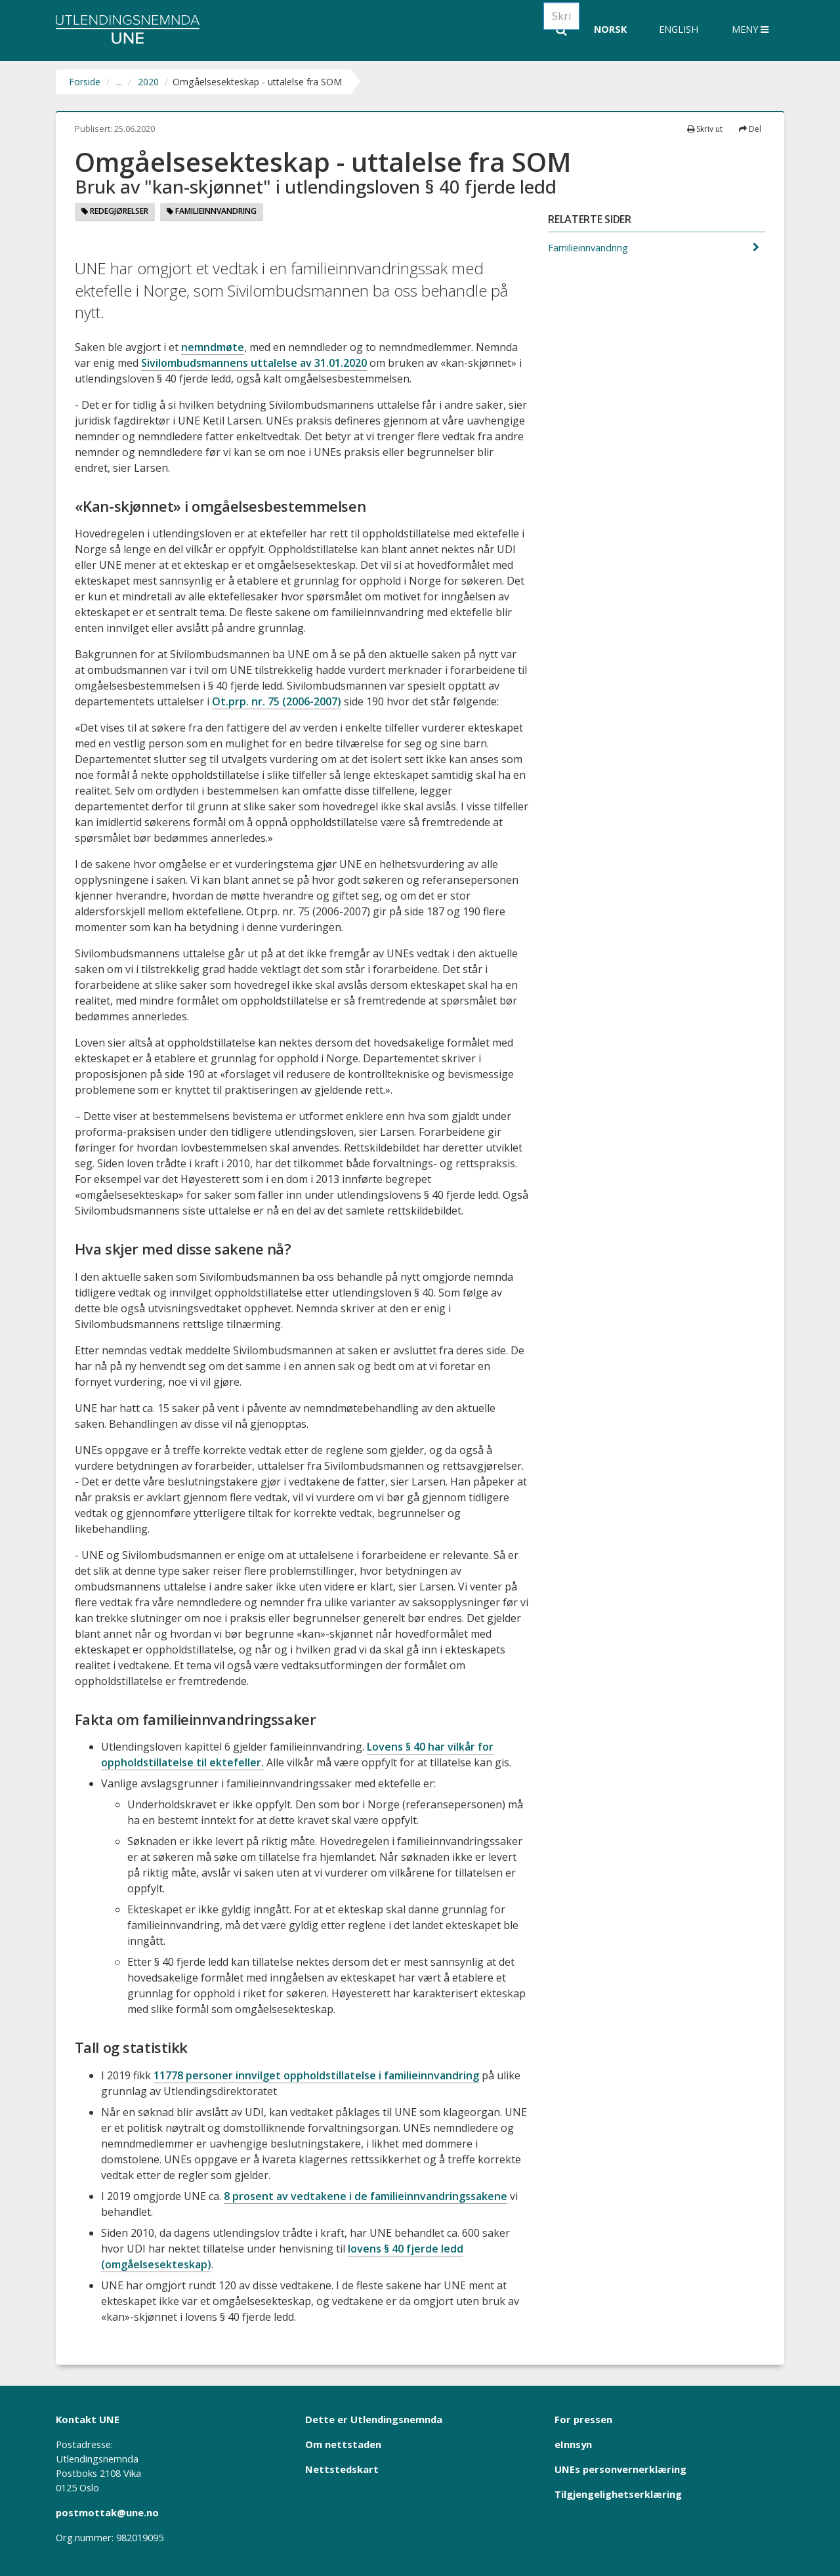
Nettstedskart (342, 2469)
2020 (148, 81)
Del (750, 129)
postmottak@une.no (107, 2512)
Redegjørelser (114, 211)
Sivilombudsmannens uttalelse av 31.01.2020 (254, 363)
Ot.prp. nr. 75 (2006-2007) (276, 701)
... (119, 81)
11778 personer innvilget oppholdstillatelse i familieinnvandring (316, 2075)
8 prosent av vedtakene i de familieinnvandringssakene (365, 2196)
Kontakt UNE (87, 2419)
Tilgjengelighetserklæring (618, 2494)
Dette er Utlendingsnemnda (373, 2419)
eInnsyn (573, 2444)
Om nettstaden (343, 2444)
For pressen (583, 2419)
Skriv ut (705, 129)
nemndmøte (212, 347)
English (678, 29)
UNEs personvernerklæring (620, 2469)
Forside (84, 81)
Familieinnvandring (212, 211)
